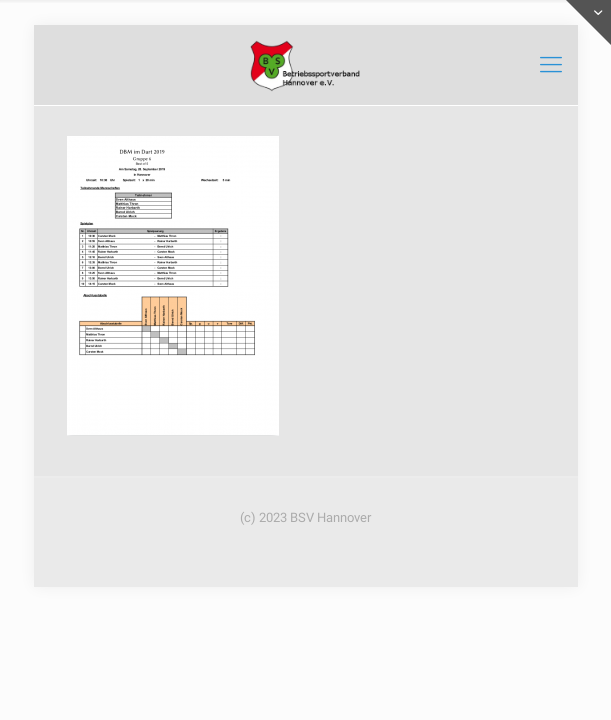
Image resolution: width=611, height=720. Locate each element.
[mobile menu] (551, 65)
